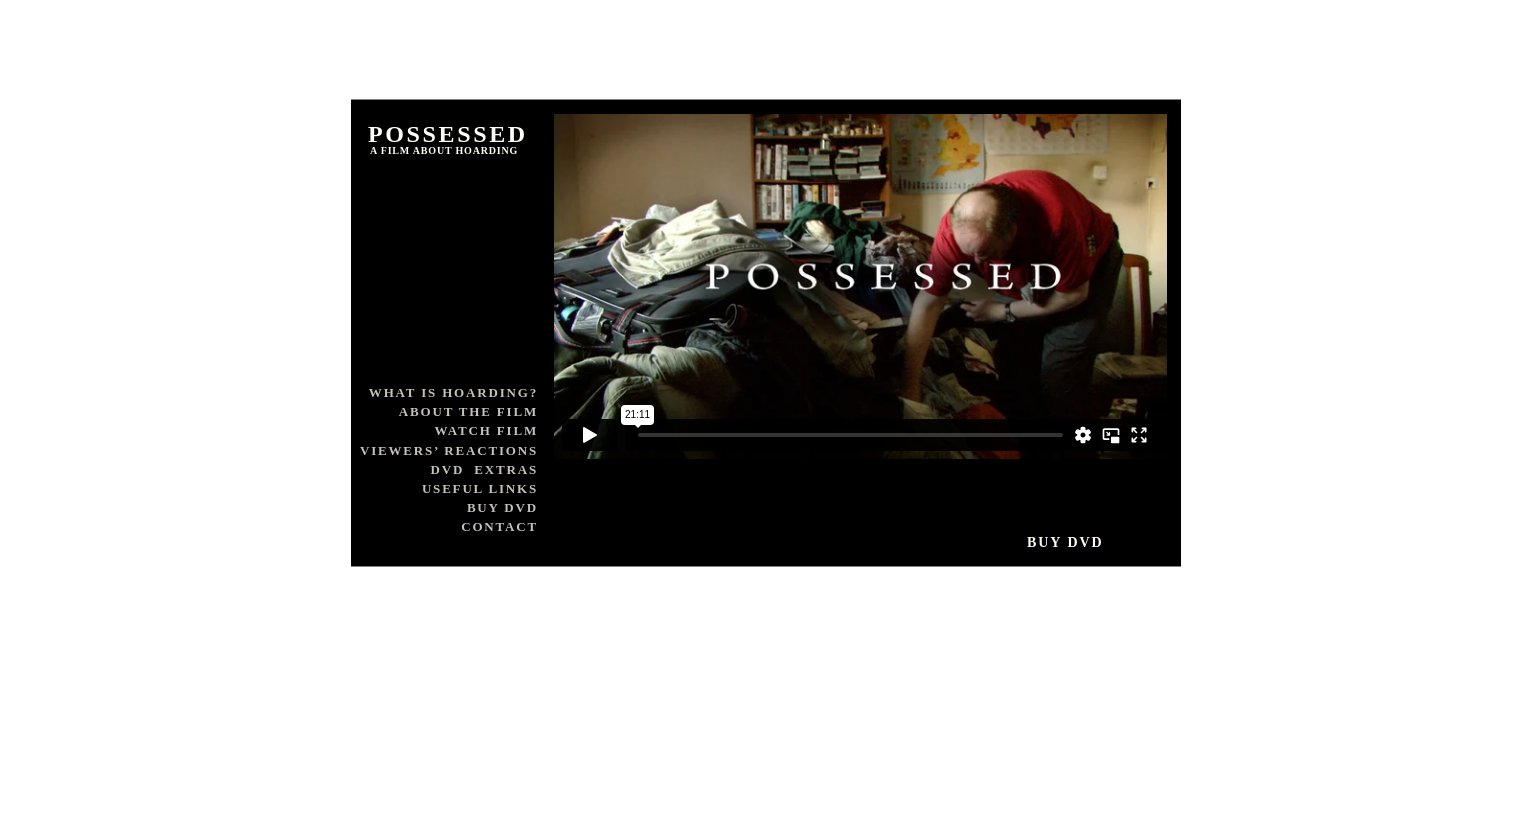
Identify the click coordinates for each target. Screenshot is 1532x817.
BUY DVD (502, 507)
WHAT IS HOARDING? (453, 392)
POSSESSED (448, 134)
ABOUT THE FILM (468, 411)
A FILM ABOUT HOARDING (444, 150)
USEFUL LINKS (480, 488)
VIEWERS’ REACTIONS (449, 450)
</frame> (860, 286)
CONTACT (499, 526)
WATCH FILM (486, 430)
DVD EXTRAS (484, 469)
